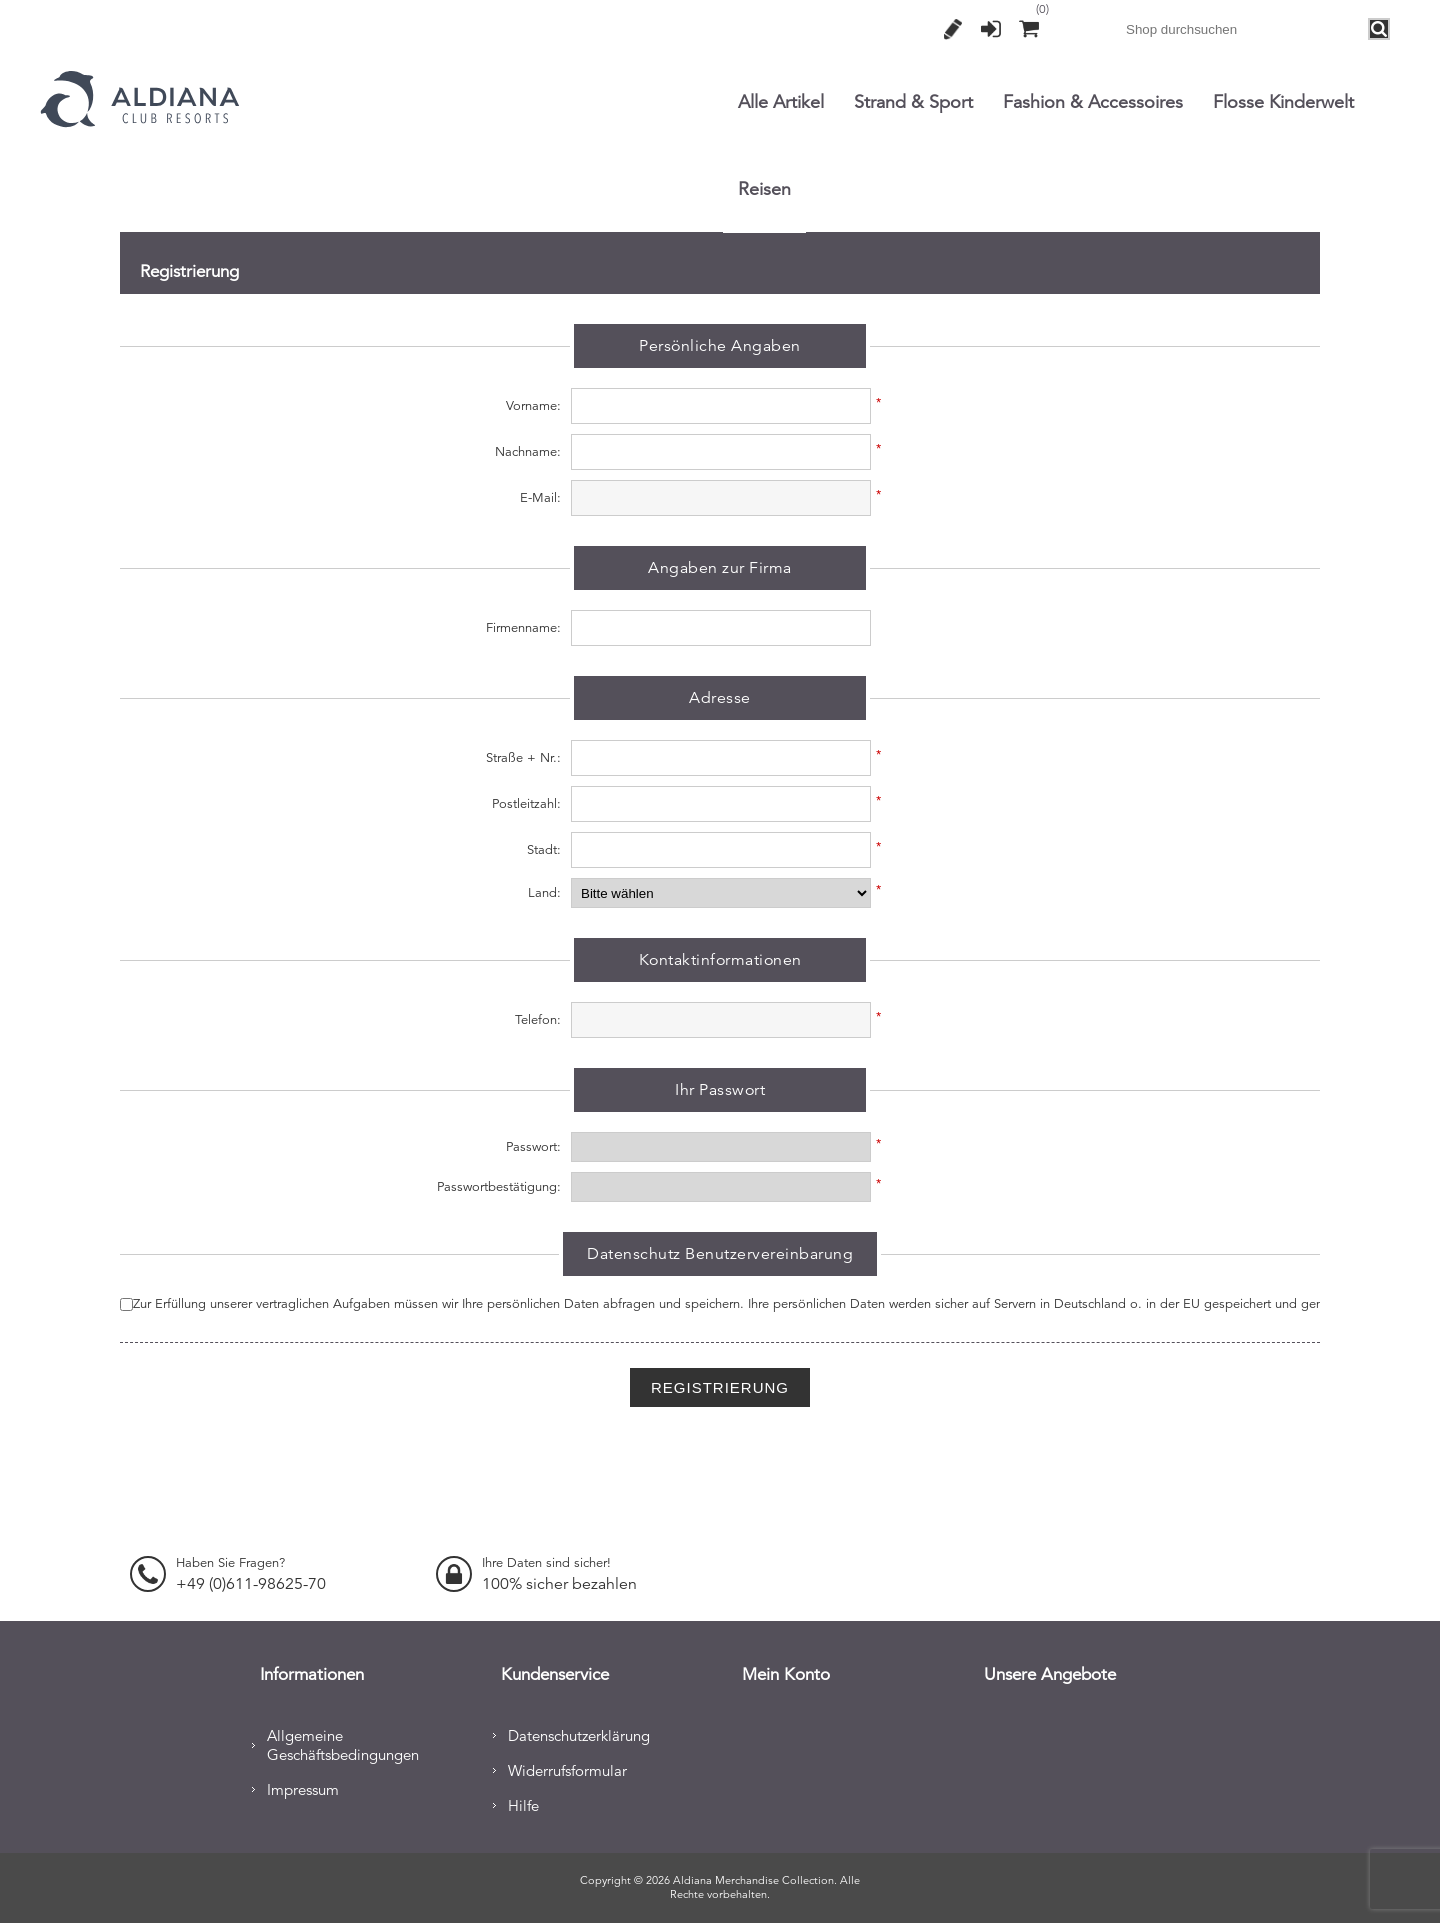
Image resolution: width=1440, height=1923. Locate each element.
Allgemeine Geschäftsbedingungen (343, 1742)
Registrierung (953, 29)
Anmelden (991, 29)
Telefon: (538, 1020)
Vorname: (533, 406)
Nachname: (528, 452)
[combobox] (1243, 29)
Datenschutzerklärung (579, 1732)
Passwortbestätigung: (499, 1187)
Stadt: (544, 850)
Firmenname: (523, 628)
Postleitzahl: (526, 804)
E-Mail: (540, 498)
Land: (544, 893)
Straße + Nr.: (523, 758)
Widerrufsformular (567, 1767)
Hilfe (523, 1802)
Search (1380, 29)
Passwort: (533, 1147)
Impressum (303, 1786)
